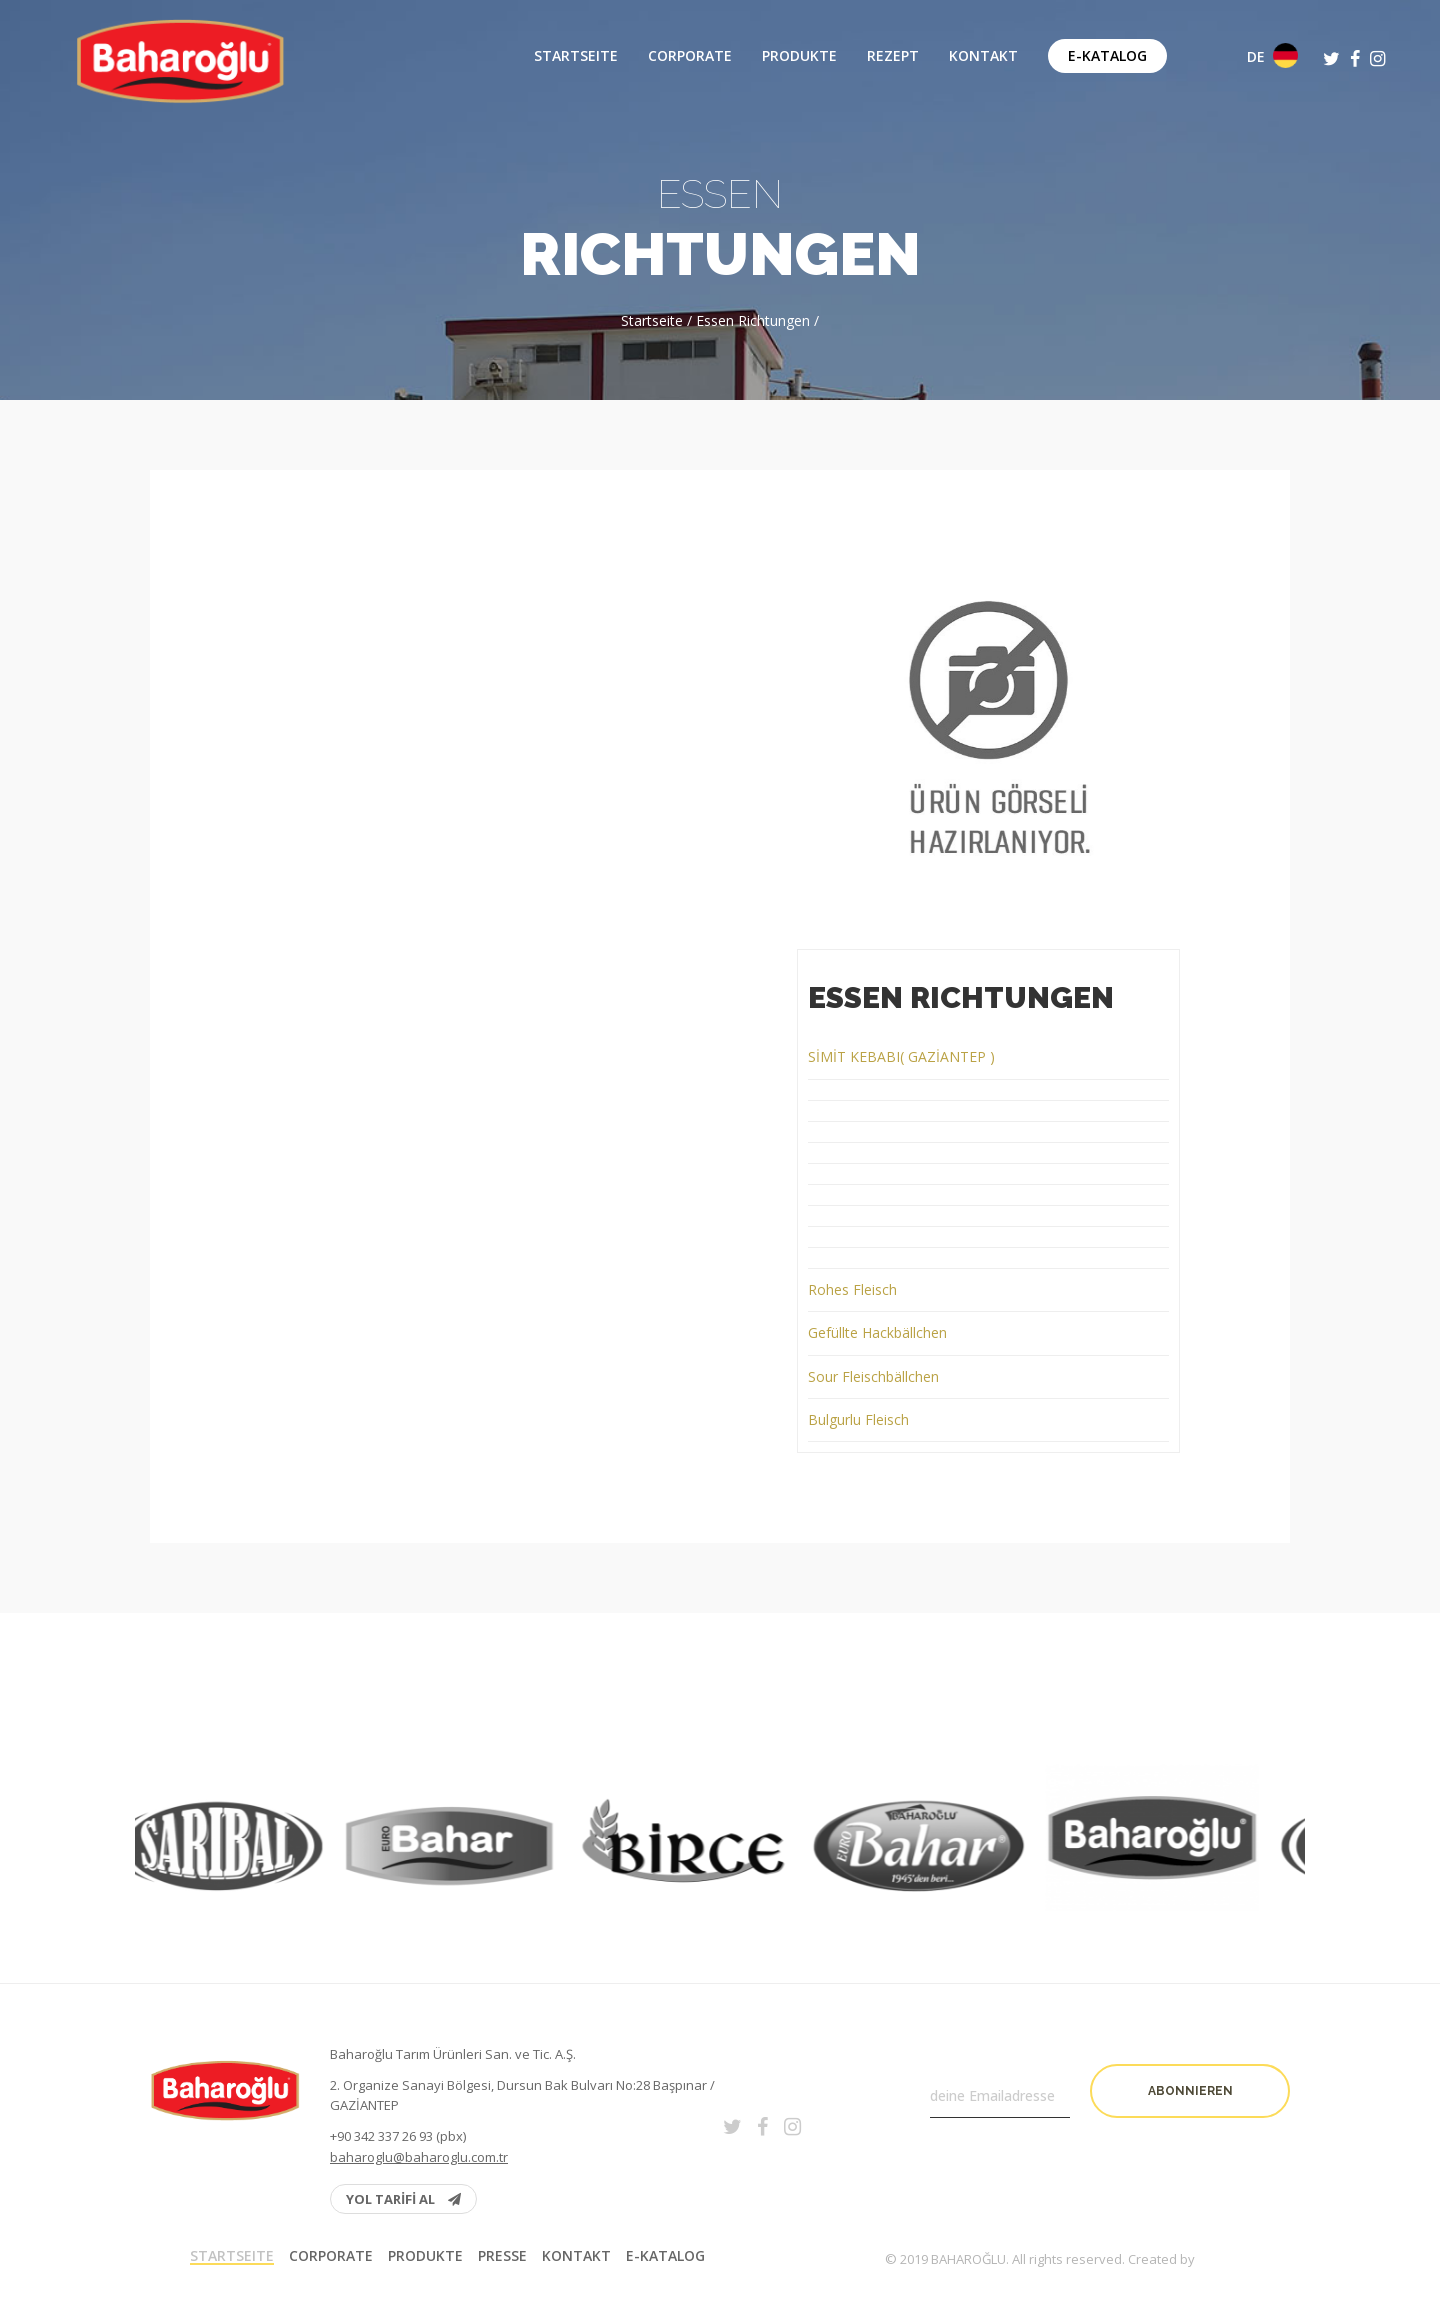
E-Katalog (1107, 55)
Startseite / (658, 320)
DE (1272, 55)
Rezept (893, 56)
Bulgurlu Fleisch (858, 1419)
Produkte (799, 56)
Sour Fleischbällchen (873, 1376)
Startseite (576, 56)
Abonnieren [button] (1190, 2091)
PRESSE (502, 2256)
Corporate (690, 56)
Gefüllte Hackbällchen (877, 1332)
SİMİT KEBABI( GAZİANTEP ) (901, 1056)
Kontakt (983, 56)
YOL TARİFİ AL (403, 2199)
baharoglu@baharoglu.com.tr (419, 2157)
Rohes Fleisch (852, 1289)
